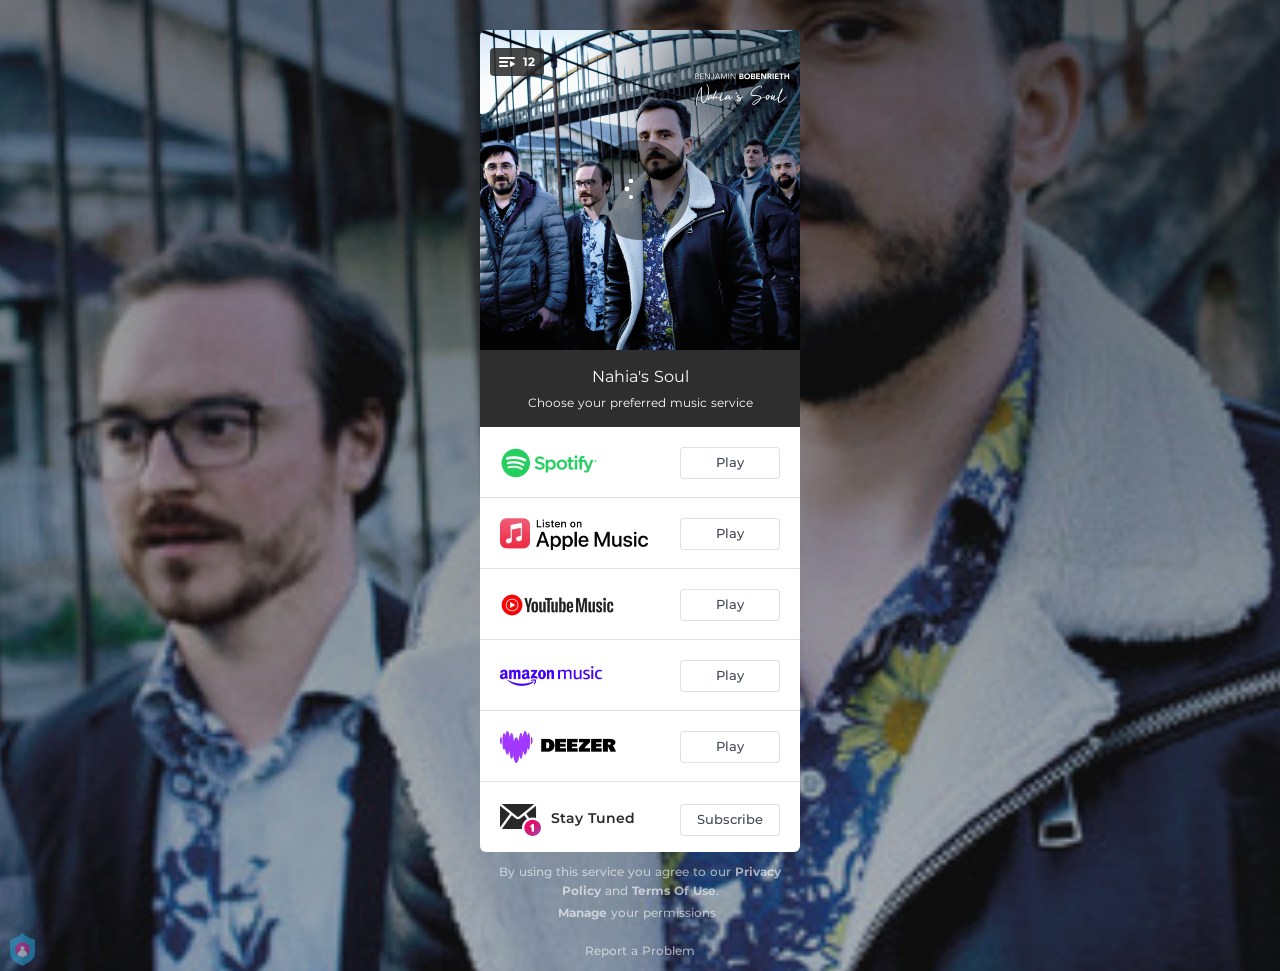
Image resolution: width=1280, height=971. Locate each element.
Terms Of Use (674, 890)
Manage (582, 912)
